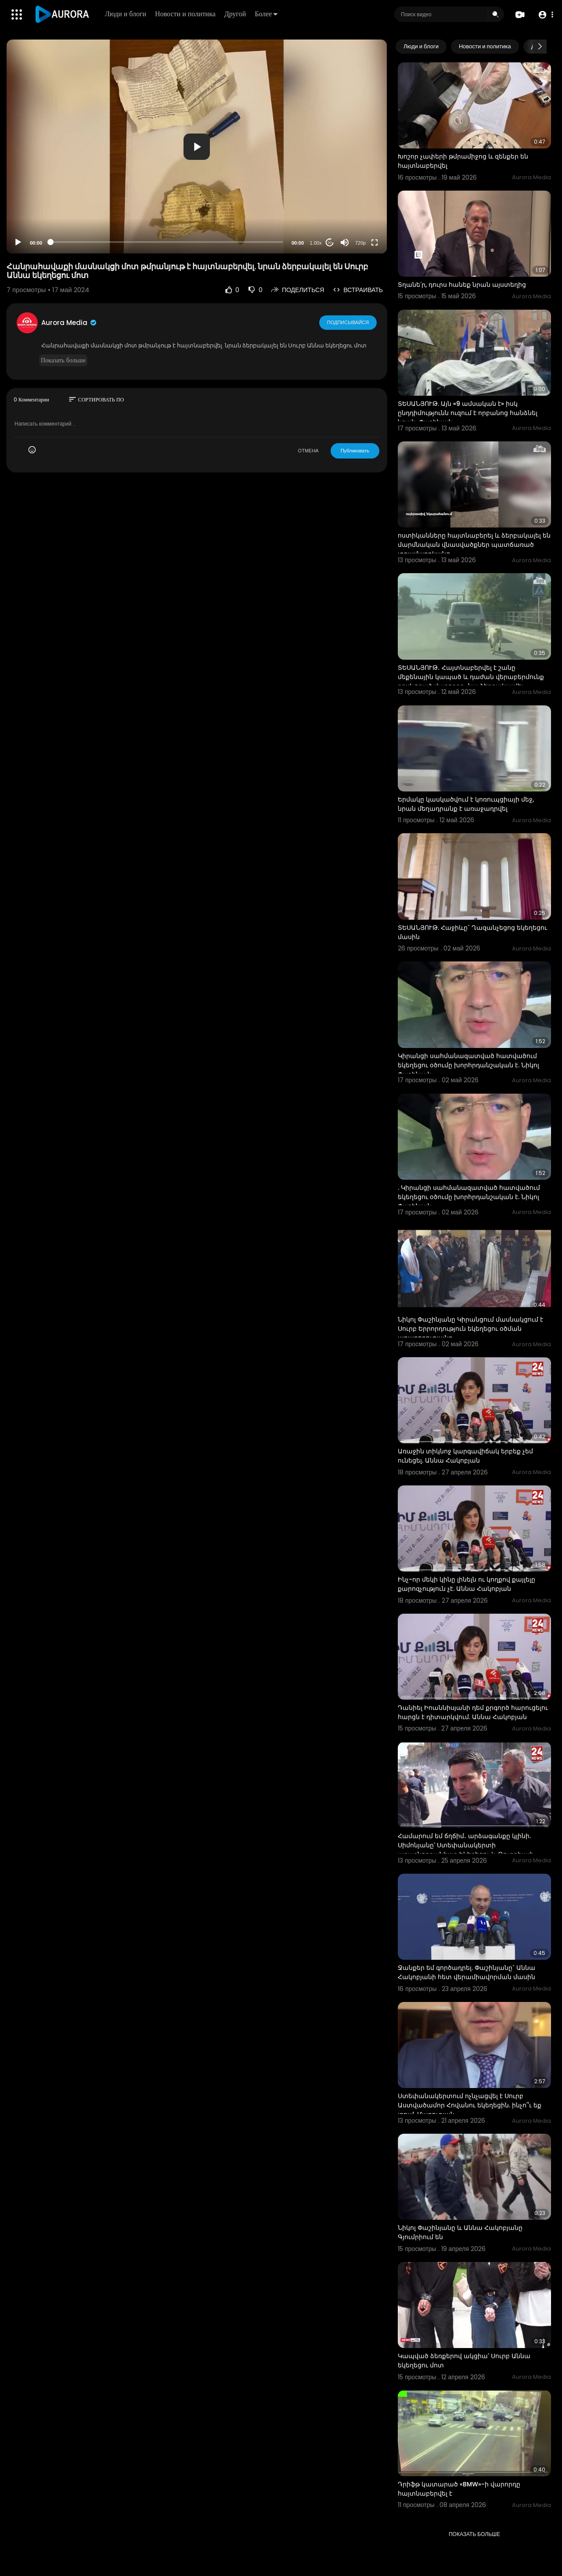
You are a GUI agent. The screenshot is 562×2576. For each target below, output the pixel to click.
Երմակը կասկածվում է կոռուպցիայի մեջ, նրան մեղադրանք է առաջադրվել (466, 804)
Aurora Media (69, 322)
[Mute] (344, 242)
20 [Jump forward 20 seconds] (330, 243)
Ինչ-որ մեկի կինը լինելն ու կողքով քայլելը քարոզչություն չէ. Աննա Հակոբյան (466, 1584)
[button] (545, 15)
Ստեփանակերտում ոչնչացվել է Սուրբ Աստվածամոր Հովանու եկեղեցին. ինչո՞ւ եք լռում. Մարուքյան (469, 2105)
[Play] (18, 242)
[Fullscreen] (374, 242)
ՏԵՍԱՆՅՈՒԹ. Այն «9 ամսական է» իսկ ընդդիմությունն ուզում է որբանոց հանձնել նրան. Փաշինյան (467, 412)
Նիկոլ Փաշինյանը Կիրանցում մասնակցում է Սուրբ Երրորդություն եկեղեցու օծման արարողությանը (470, 1328)
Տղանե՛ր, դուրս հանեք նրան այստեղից (462, 284)
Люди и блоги (125, 14)
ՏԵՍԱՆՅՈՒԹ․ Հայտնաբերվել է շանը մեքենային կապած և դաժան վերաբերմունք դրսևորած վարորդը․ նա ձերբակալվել (471, 676)
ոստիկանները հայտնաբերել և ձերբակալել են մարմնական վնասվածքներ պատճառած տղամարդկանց (474, 544)
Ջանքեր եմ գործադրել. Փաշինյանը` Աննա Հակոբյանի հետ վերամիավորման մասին (466, 1972)
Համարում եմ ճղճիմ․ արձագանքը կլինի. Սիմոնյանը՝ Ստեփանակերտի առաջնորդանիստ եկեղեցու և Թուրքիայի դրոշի (465, 1850)
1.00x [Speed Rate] (316, 243)
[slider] (166, 242)
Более (266, 14)
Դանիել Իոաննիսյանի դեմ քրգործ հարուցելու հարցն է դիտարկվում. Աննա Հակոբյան (473, 1712)
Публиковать (355, 450)
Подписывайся (348, 322)
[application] (197, 146)
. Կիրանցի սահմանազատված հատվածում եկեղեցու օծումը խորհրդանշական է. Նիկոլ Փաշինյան (469, 1196)
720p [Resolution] (360, 243)
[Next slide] (540, 47)
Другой (235, 14)
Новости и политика (185, 14)
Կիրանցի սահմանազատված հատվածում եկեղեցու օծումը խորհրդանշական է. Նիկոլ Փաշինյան (468, 1065)
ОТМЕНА (308, 450)
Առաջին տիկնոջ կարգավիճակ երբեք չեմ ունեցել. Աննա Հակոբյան (465, 1456)
